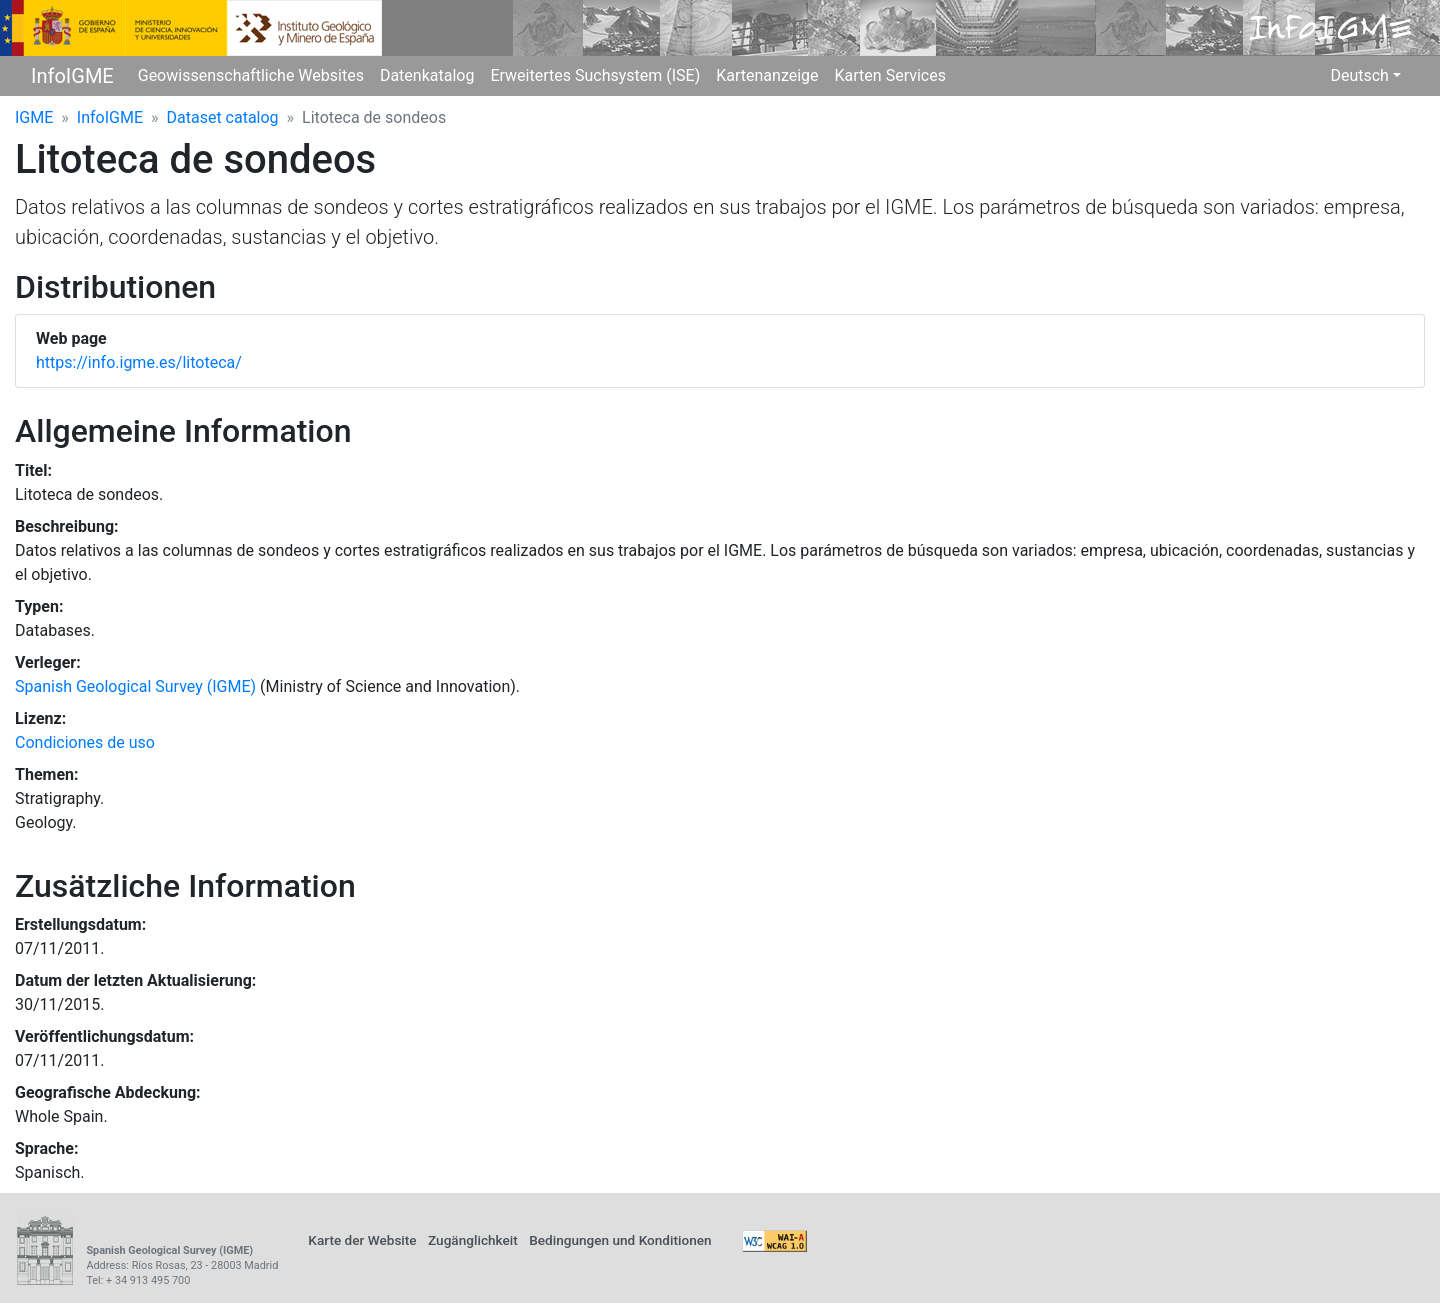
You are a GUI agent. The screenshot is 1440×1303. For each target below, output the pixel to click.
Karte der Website (362, 1240)
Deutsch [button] (1359, 75)
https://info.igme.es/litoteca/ (139, 362)
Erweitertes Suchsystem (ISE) (595, 75)
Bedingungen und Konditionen (620, 1240)
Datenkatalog (427, 75)
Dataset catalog (223, 117)
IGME (34, 117)
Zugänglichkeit (473, 1240)
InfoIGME (72, 76)
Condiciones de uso (85, 742)
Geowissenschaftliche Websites (251, 75)
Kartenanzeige (767, 75)
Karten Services (890, 75)
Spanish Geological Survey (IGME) (135, 686)
